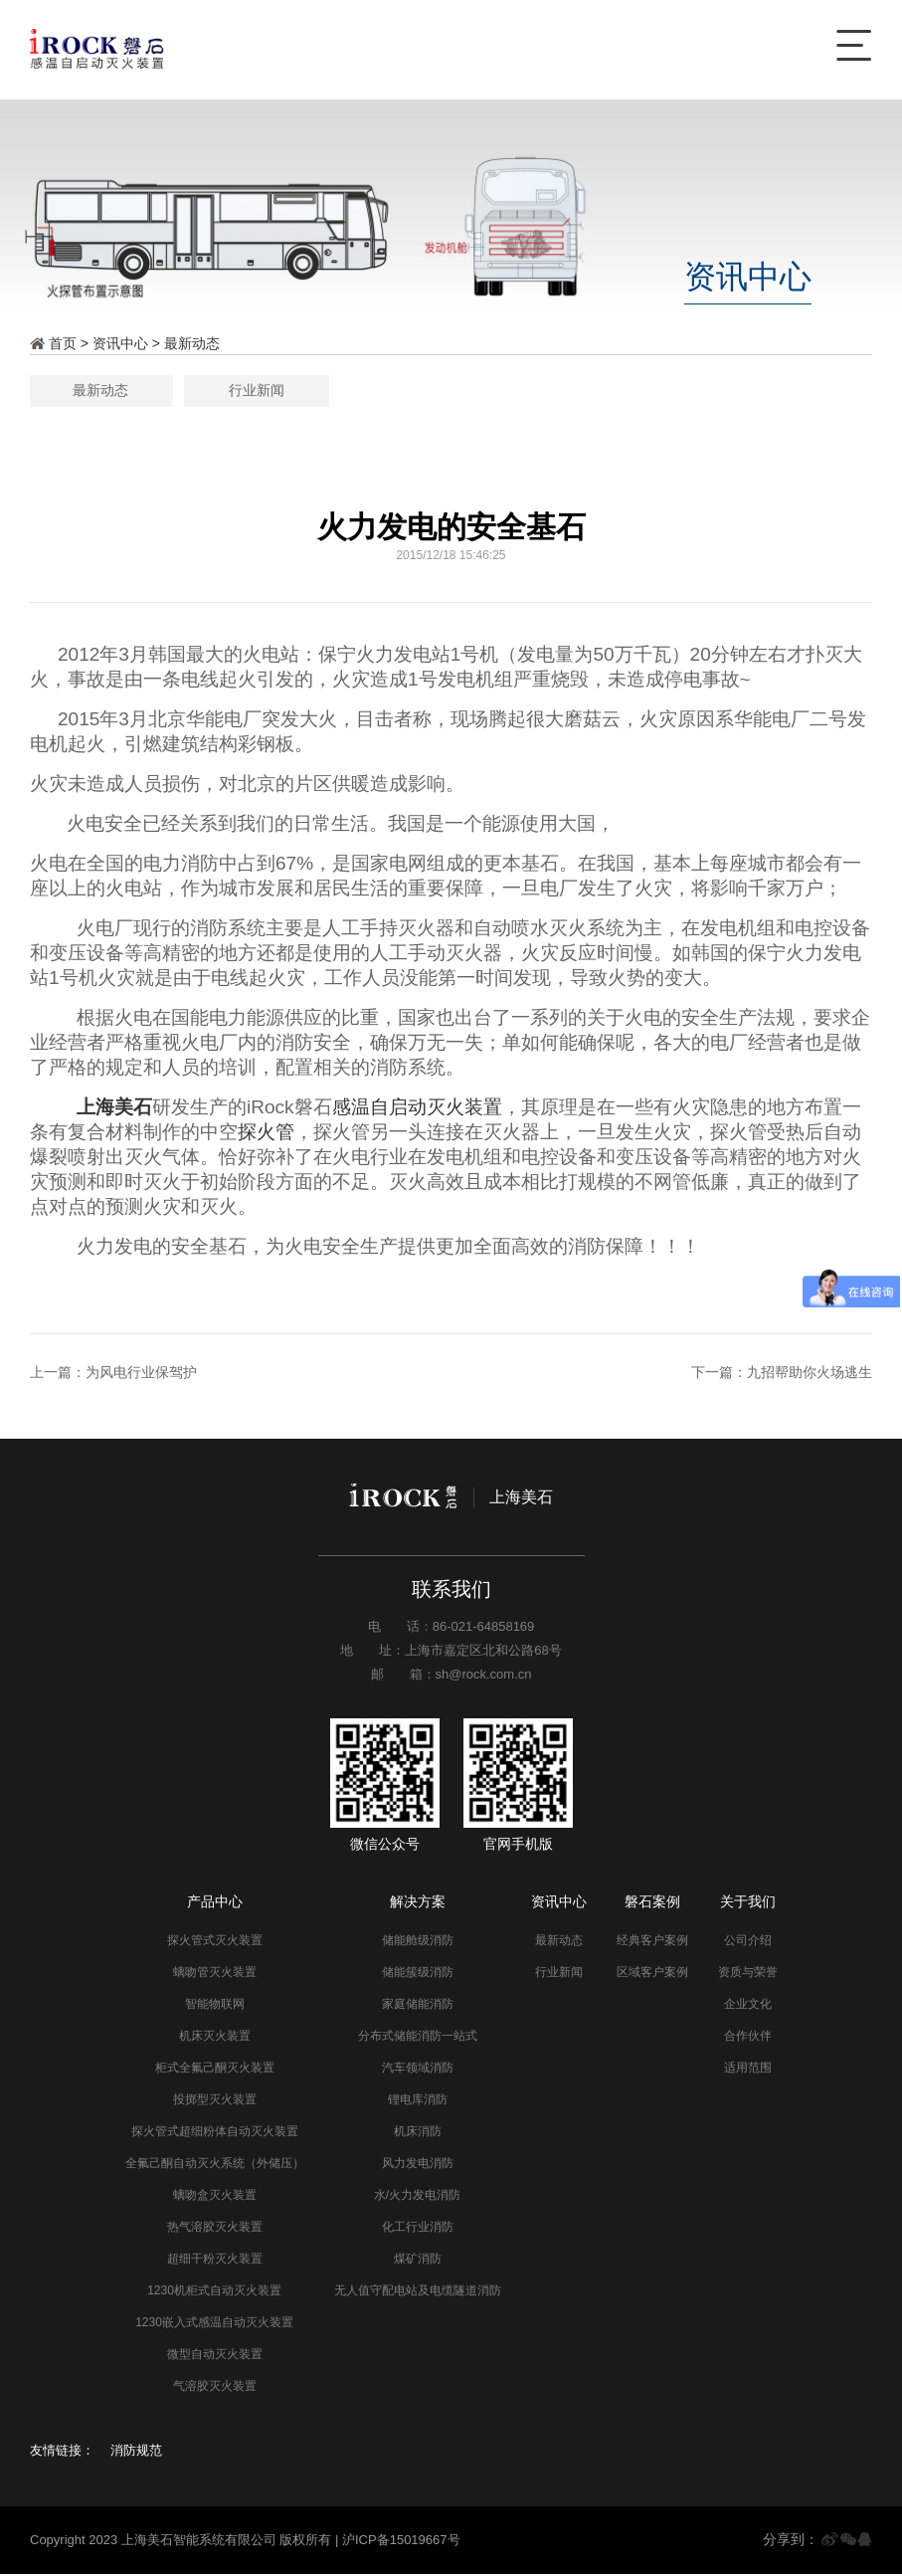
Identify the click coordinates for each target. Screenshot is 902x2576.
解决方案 (418, 1903)
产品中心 (215, 1903)
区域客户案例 (652, 1974)
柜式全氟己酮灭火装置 (214, 2070)
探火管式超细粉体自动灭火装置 (214, 2133)
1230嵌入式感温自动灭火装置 (214, 2324)
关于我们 (748, 1903)
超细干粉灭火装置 (215, 2261)
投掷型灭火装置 (215, 2101)
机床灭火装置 (215, 2038)
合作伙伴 (748, 2038)
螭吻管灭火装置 (215, 1974)
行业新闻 (533, 391)
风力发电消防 (417, 2165)
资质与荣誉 (748, 1974)
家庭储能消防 (417, 2006)
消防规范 (136, 2452)
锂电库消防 (418, 2101)
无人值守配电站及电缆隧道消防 (417, 2292)
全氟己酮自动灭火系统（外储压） (214, 2165)
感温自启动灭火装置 (417, 1108)
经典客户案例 (652, 1942)
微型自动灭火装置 (215, 2356)
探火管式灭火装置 (215, 1942)
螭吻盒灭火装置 (215, 2197)
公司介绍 (748, 1942)
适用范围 (748, 2070)
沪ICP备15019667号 (401, 2541)
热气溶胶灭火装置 (215, 2229)
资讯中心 (120, 343)
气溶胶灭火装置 (215, 2388)
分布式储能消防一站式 (417, 2038)
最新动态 (192, 343)
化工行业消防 (417, 2229)
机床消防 (418, 2133)
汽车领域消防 (417, 2070)
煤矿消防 (418, 2261)
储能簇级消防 (417, 1974)
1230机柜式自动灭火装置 (214, 2292)
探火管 (266, 1133)
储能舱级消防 (417, 1942)
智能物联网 (215, 2006)
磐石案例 (652, 1903)
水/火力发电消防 (417, 2197)
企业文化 (748, 2006)
